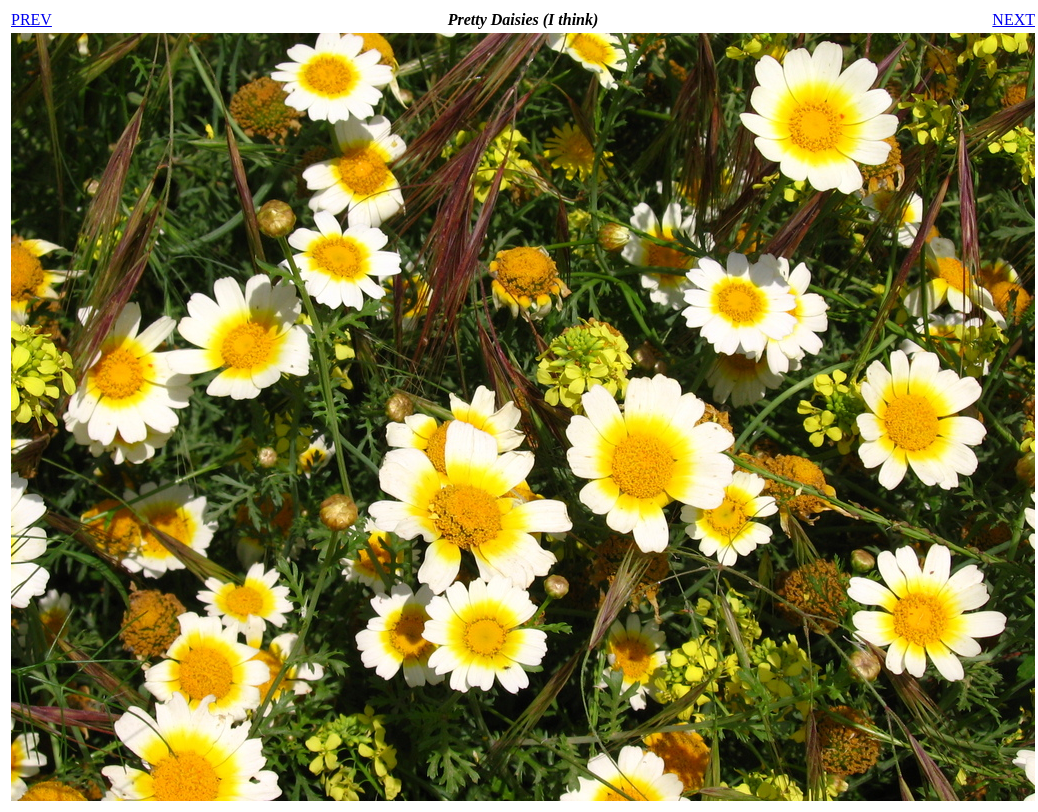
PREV (31, 19)
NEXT (1013, 19)
